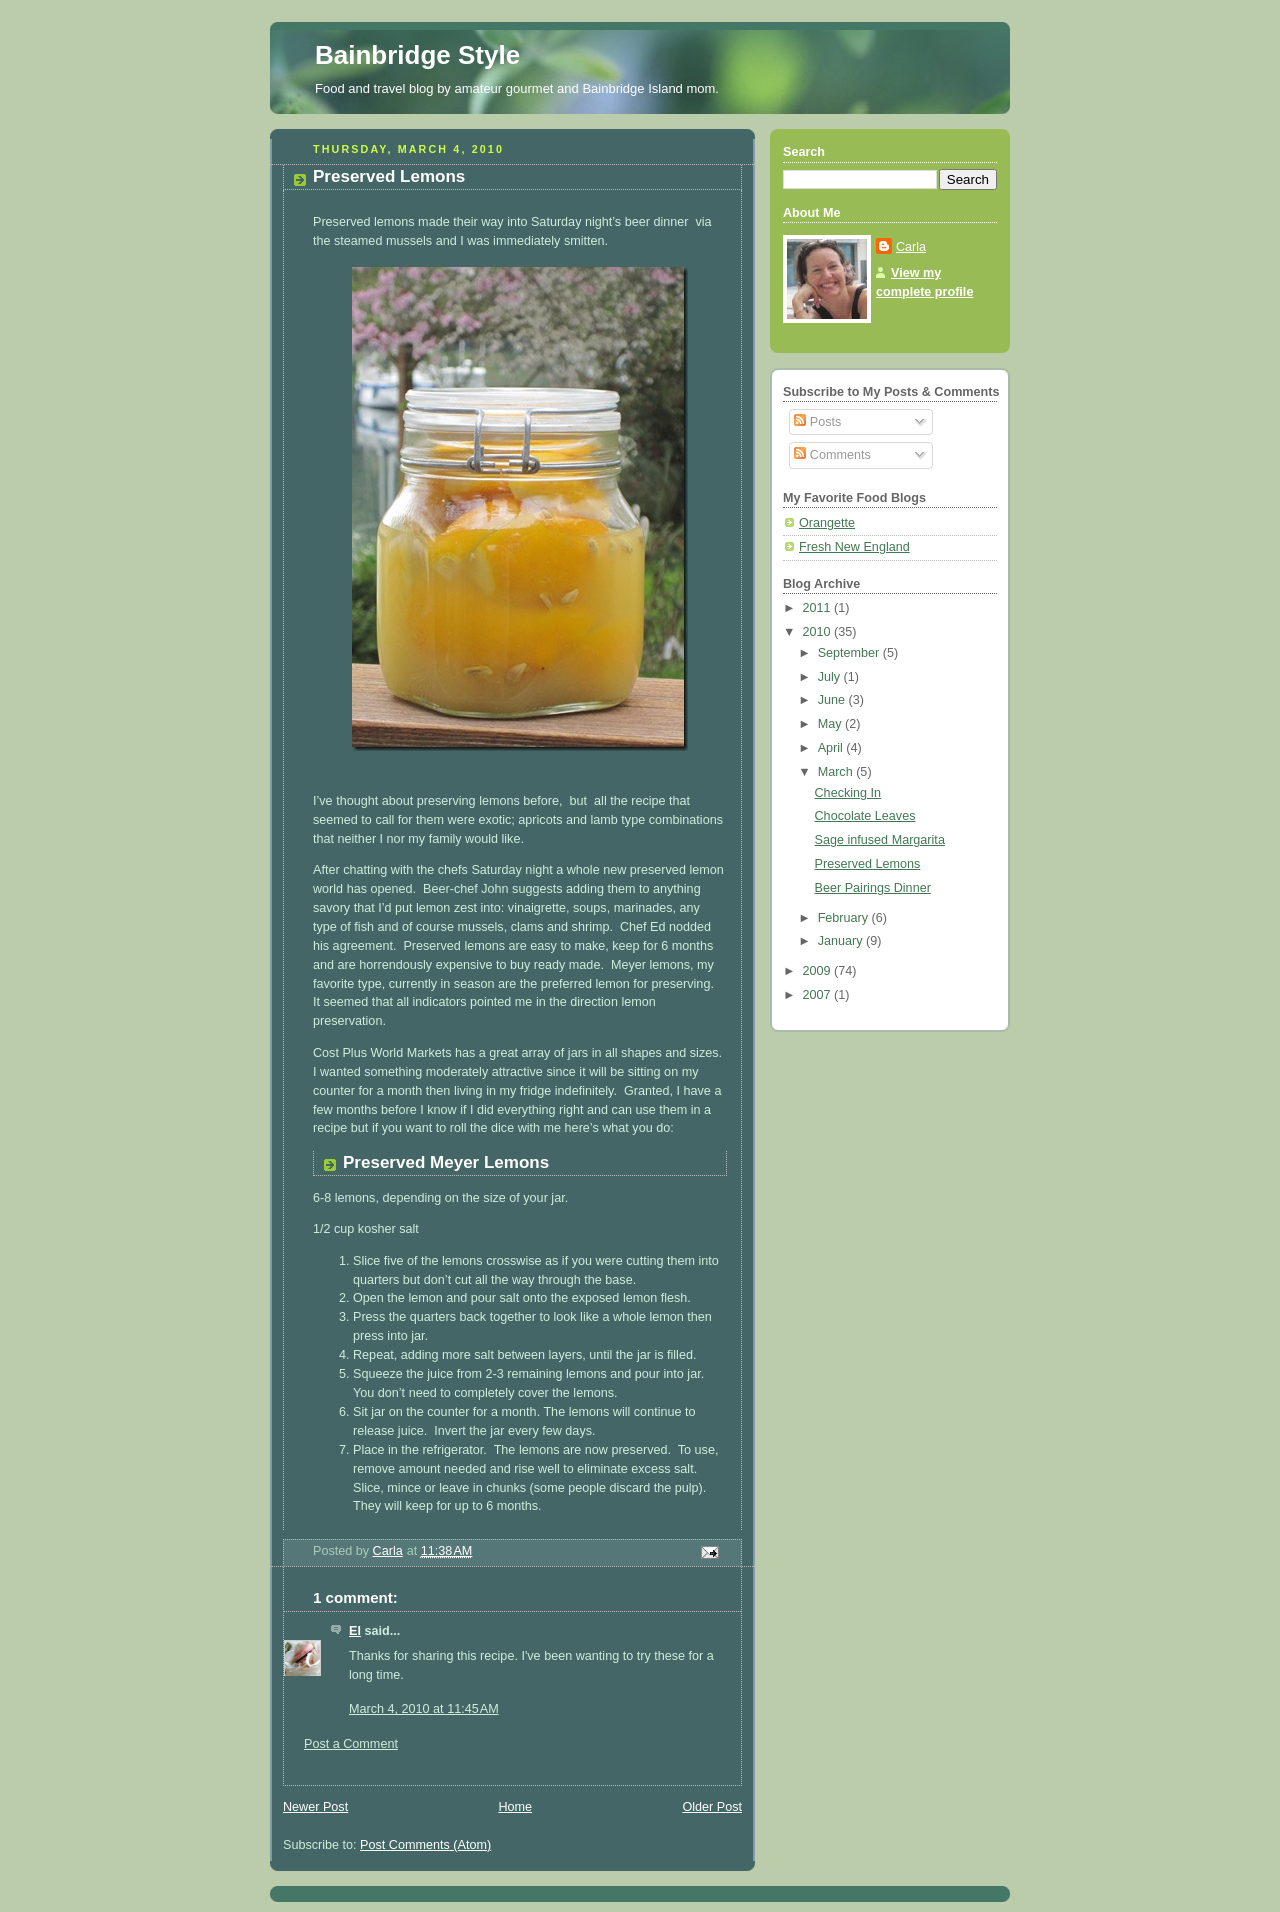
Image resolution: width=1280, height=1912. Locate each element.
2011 (819, 608)
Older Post (712, 1807)
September (850, 653)
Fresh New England (854, 547)
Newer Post (315, 1807)
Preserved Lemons (868, 864)
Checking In (848, 793)
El (355, 1631)
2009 (819, 971)
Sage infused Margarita (880, 840)
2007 (819, 995)
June (833, 700)
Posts (817, 422)
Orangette (827, 523)
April (832, 748)
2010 (819, 632)
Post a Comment (351, 1744)
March (837, 772)
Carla (911, 247)
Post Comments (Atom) (425, 1845)
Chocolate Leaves (865, 816)
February (845, 918)
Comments (832, 455)
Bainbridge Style (417, 55)
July (831, 677)
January (842, 941)
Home (515, 1807)
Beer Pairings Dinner (873, 888)
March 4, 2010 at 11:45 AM (424, 1709)
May (831, 724)
